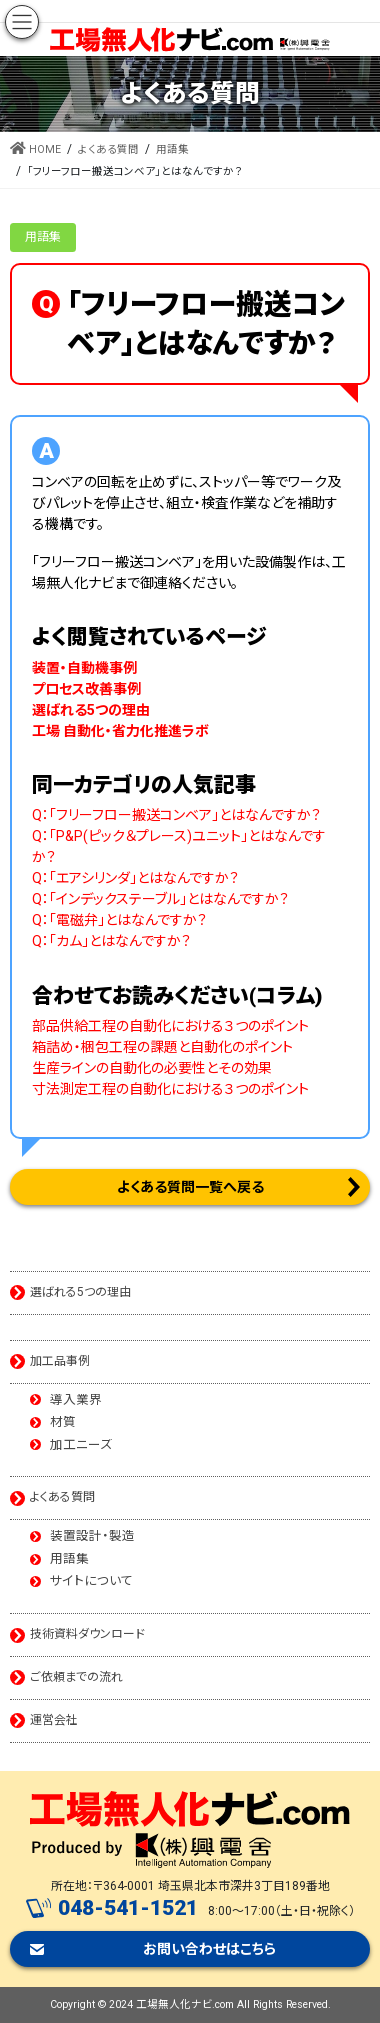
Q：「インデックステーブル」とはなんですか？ (160, 899)
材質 (63, 1422)
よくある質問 (62, 1497)
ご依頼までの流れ (76, 1677)
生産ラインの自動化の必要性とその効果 (152, 1068)
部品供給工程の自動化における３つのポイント (170, 1026)
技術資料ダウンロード (87, 1634)
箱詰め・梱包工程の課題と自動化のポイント (162, 1047)
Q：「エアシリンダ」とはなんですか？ (135, 878)
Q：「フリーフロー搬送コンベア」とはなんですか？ (176, 815)
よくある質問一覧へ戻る (190, 1187)
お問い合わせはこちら (209, 1949)
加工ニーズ (81, 1445)
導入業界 (76, 1400)
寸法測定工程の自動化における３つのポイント (170, 1089)
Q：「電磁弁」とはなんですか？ (119, 920)
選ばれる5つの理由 (80, 1292)
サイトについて (91, 1581)
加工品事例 (60, 1361)
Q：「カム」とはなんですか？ (111, 941)
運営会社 (54, 1720)
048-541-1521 (128, 1908)
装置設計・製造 (92, 1536)
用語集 (43, 237)
